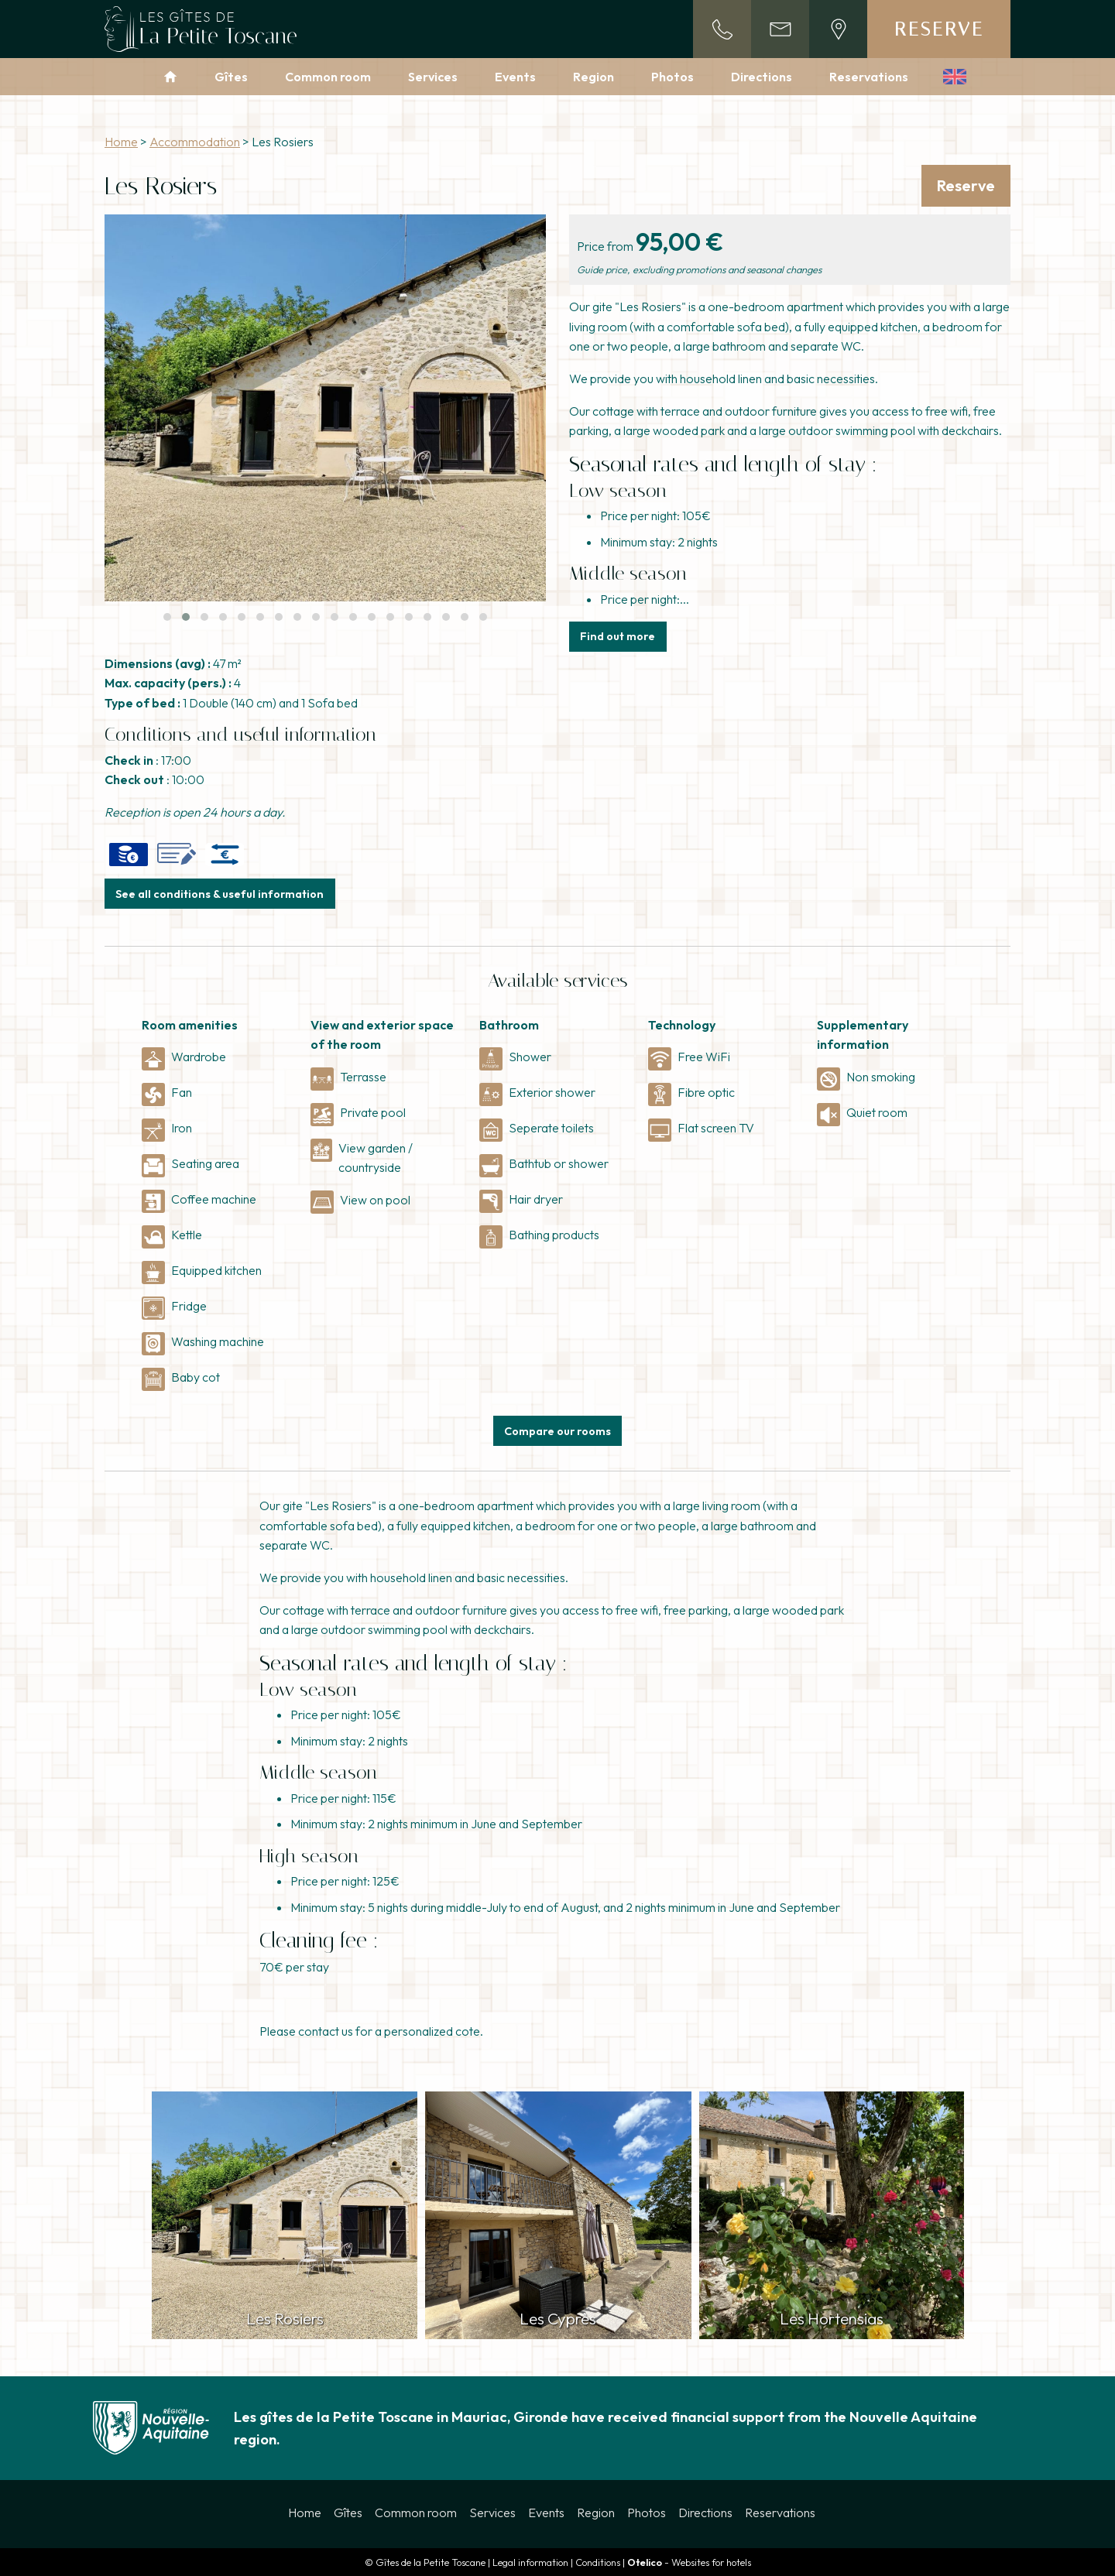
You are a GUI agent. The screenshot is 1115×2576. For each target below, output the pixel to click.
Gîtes (231, 76)
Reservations (868, 76)
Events (515, 76)
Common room (328, 76)
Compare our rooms (557, 1431)
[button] (167, 617)
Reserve (939, 29)
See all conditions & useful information (219, 894)
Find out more (617, 636)
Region (593, 76)
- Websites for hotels (689, 2562)
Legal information (530, 2562)
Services (433, 76)
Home (121, 141)
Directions (761, 76)
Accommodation (194, 141)
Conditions (597, 2562)
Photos (672, 76)
